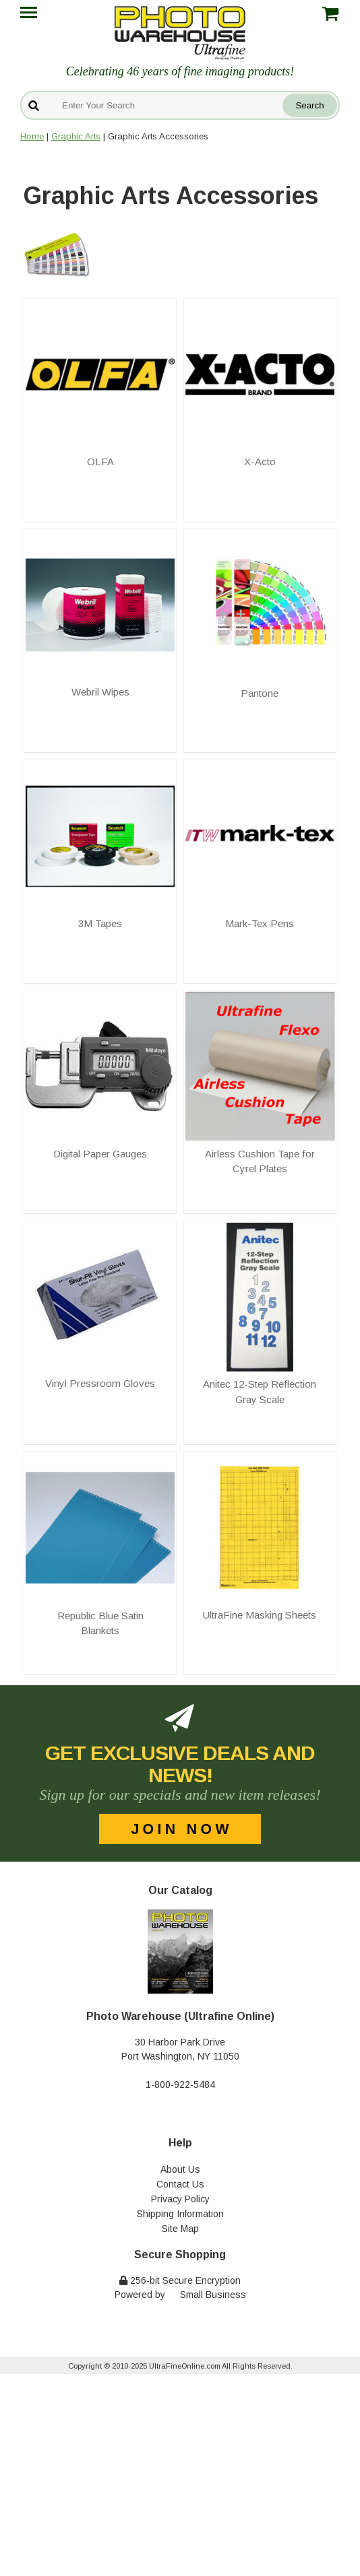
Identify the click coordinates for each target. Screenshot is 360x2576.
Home (32, 136)
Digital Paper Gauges (100, 1153)
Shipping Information (180, 2213)
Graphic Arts (75, 136)
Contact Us (180, 2184)
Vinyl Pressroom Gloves (100, 1383)
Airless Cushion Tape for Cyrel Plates (260, 1161)
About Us (180, 2169)
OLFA (100, 461)
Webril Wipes (100, 692)
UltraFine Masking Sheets (259, 1615)
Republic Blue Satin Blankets (100, 1623)
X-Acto (260, 461)
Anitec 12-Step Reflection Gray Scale (259, 1391)
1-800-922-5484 (180, 2084)
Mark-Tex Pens (259, 923)
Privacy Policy (180, 2199)
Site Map (180, 2228)
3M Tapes (100, 923)
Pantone (259, 693)
